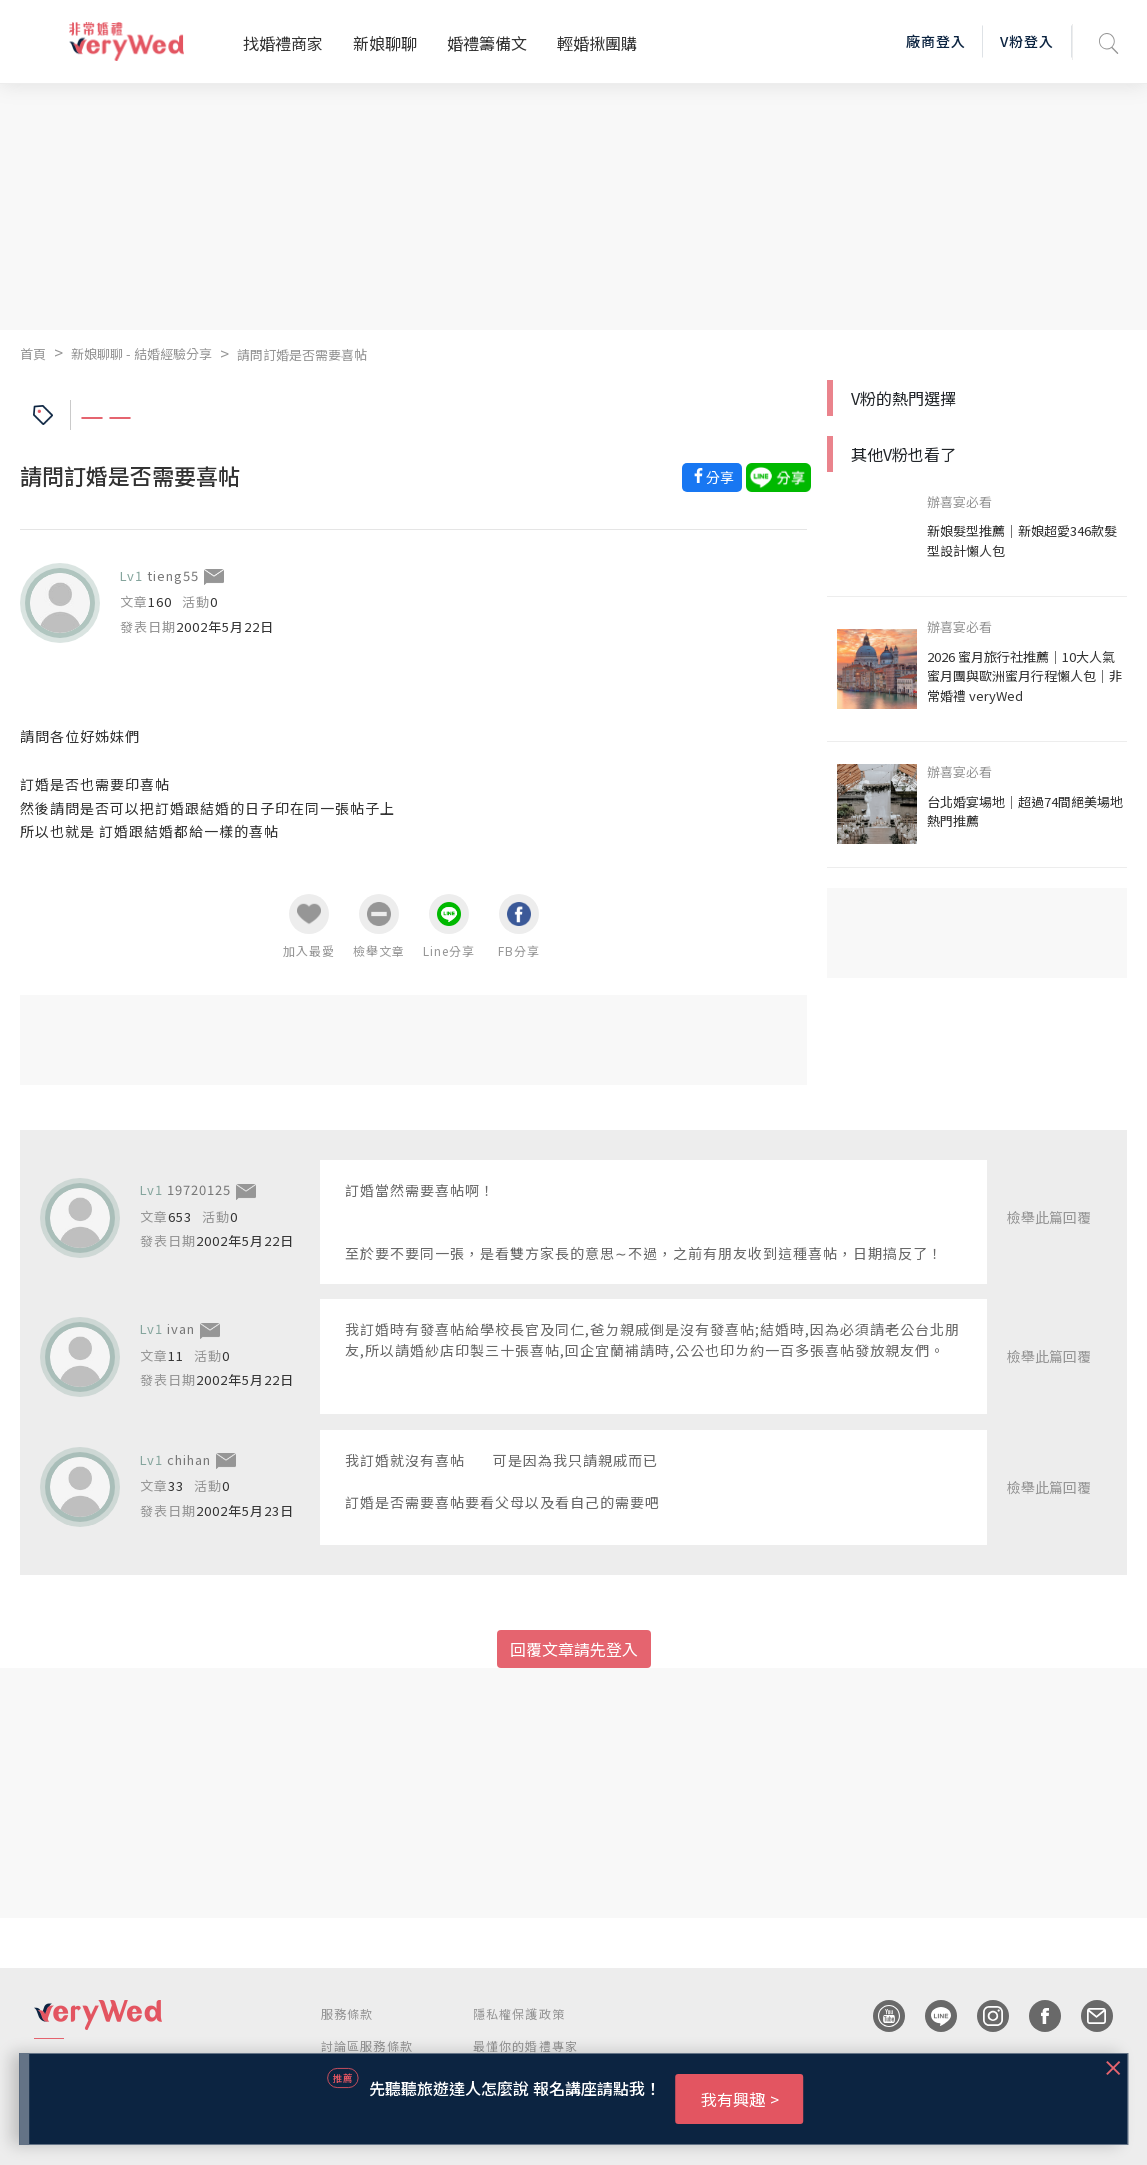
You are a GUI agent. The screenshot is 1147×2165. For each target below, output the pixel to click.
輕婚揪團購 (597, 43)
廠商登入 (936, 41)
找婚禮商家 (283, 43)
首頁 (33, 353)
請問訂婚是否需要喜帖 (302, 354)
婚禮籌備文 (487, 43)
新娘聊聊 (385, 43)
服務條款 (347, 2013)
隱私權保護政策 (519, 2013)
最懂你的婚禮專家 (526, 2045)
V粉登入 (1027, 41)
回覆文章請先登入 (574, 1649)
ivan (181, 1328)
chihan (189, 1459)
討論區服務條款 (367, 2045)
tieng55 (173, 575)
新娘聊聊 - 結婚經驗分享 (141, 353)
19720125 (199, 1189)
